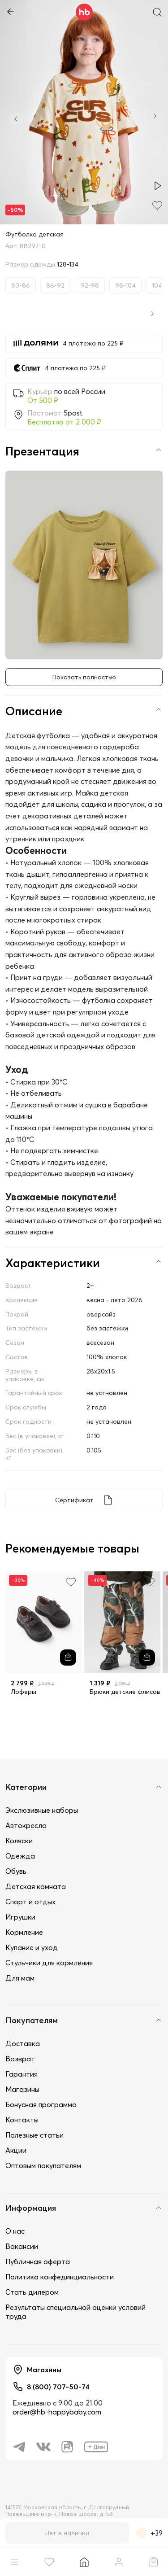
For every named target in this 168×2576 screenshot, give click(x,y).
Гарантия (21, 2073)
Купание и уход (31, 1947)
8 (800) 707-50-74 (58, 2386)
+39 (149, 2533)
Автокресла (26, 1825)
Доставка (22, 2043)
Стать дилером (32, 2291)
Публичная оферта (37, 2261)
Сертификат (74, 1500)
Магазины (22, 2089)
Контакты (22, 2119)
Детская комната (35, 1886)
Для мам (19, 1977)
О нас (15, 2230)
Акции (15, 2150)
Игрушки (20, 1916)
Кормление (24, 1932)
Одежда (20, 1855)
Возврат (20, 2058)
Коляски (19, 1840)
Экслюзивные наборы (41, 1810)
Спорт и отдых (30, 1901)
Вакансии (21, 2246)
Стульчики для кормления (49, 1962)
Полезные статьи (34, 2134)
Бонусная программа (41, 2104)
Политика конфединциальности (59, 2276)
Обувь (15, 1871)
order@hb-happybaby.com (57, 2411)
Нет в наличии (67, 2533)
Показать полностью (84, 677)
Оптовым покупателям (43, 2165)
